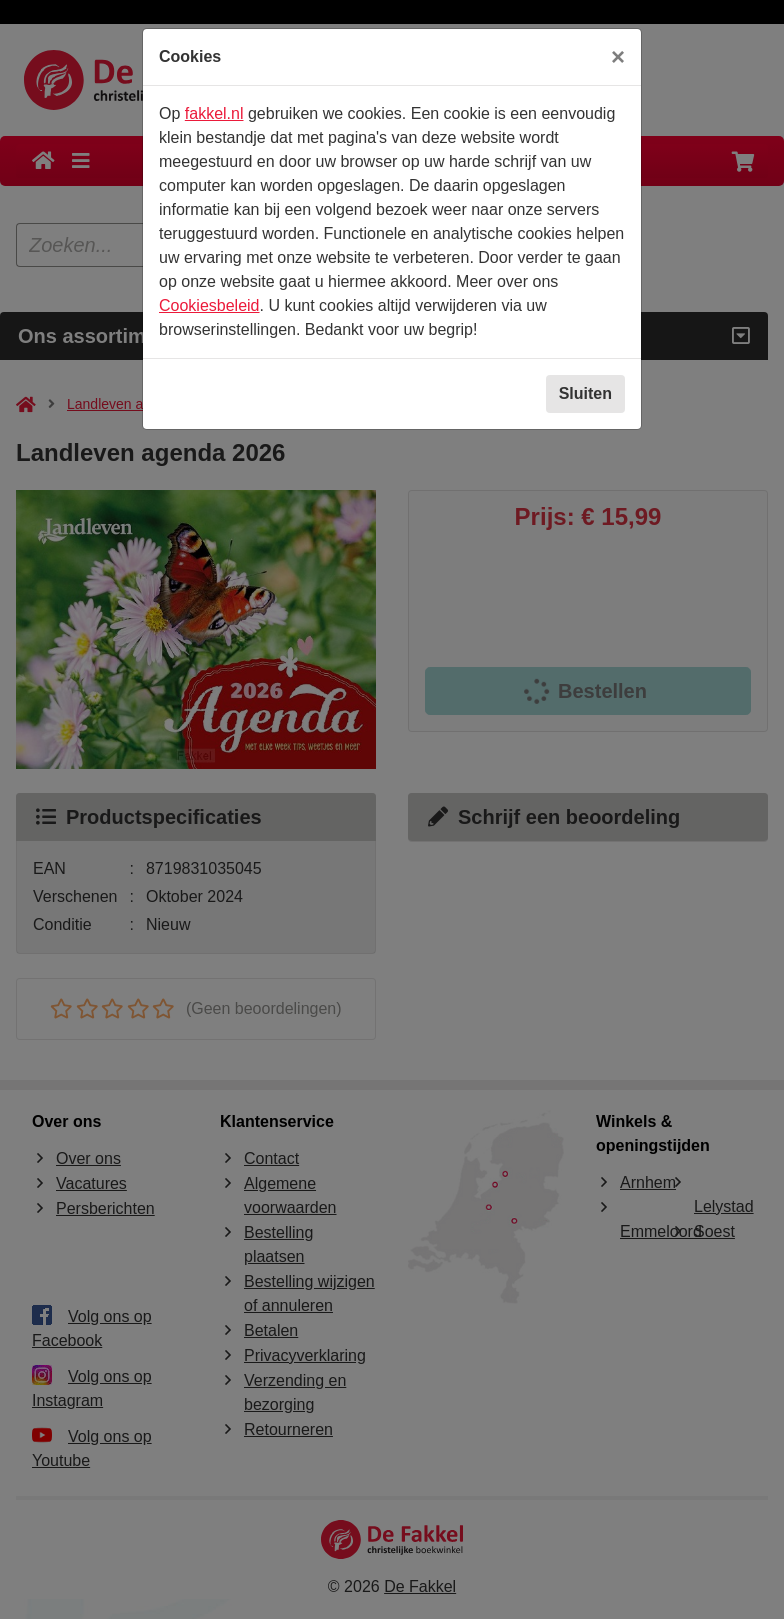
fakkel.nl (214, 113)
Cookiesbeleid (209, 305)
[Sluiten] (618, 57)
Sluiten (585, 393)
